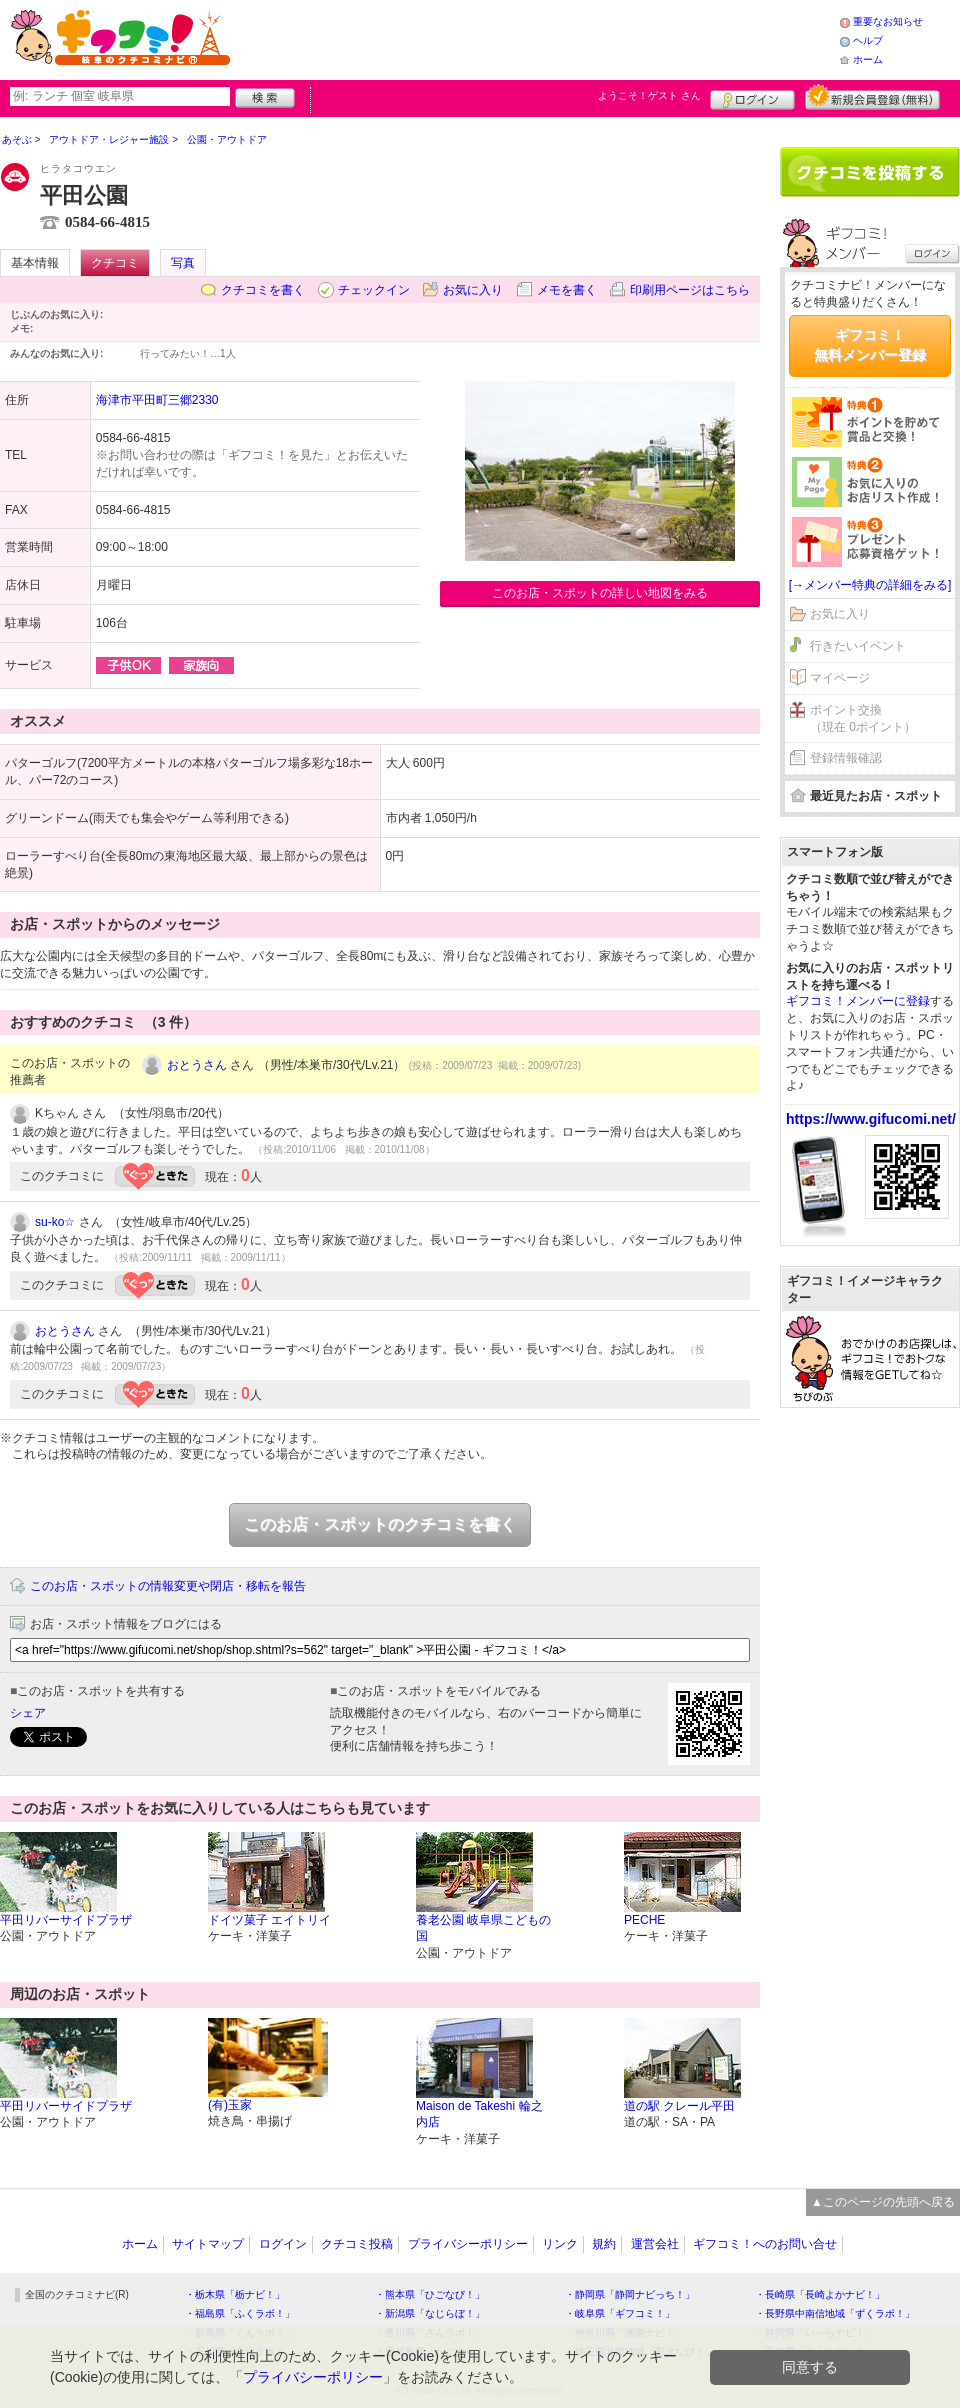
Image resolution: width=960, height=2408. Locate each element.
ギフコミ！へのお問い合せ (765, 2244)
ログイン (752, 97)
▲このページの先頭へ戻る (883, 2202)
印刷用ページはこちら (690, 290)
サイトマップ (208, 2244)
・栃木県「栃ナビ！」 (235, 2294)
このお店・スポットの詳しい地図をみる (600, 593)
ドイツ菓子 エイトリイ (269, 1920)
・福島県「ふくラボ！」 (240, 2313)
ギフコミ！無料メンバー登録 (870, 345)
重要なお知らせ (888, 21)
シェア (28, 1713)
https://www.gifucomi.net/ (871, 1119)
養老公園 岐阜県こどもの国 (483, 1928)
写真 (183, 263)
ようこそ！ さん (649, 95)
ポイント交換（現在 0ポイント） (863, 718)
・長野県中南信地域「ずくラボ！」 (835, 2313)
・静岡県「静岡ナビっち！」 (630, 2294)
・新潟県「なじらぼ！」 (430, 2313)
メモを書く (567, 290)
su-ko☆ (55, 1222)
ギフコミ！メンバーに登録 (858, 1001)
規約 (604, 2244)
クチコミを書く (263, 290)
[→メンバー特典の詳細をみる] (870, 585)
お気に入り (473, 290)
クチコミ (115, 263)
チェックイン (374, 290)
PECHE (644, 1920)
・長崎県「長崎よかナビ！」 (820, 2294)
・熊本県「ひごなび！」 (430, 2294)
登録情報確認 (846, 758)
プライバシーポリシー (468, 2244)
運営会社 (655, 2244)
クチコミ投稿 (357, 2244)
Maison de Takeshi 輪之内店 (479, 2114)
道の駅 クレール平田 (679, 2106)
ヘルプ (868, 40)
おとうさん (197, 1065)
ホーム (868, 59)
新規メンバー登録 (872, 97)
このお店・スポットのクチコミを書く (380, 1524)
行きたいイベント (858, 646)
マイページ (840, 678)
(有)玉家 (230, 2105)
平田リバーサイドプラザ (66, 1920)
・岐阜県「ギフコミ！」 (620, 2313)
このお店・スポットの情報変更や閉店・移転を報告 (168, 1586)
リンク (560, 2244)
